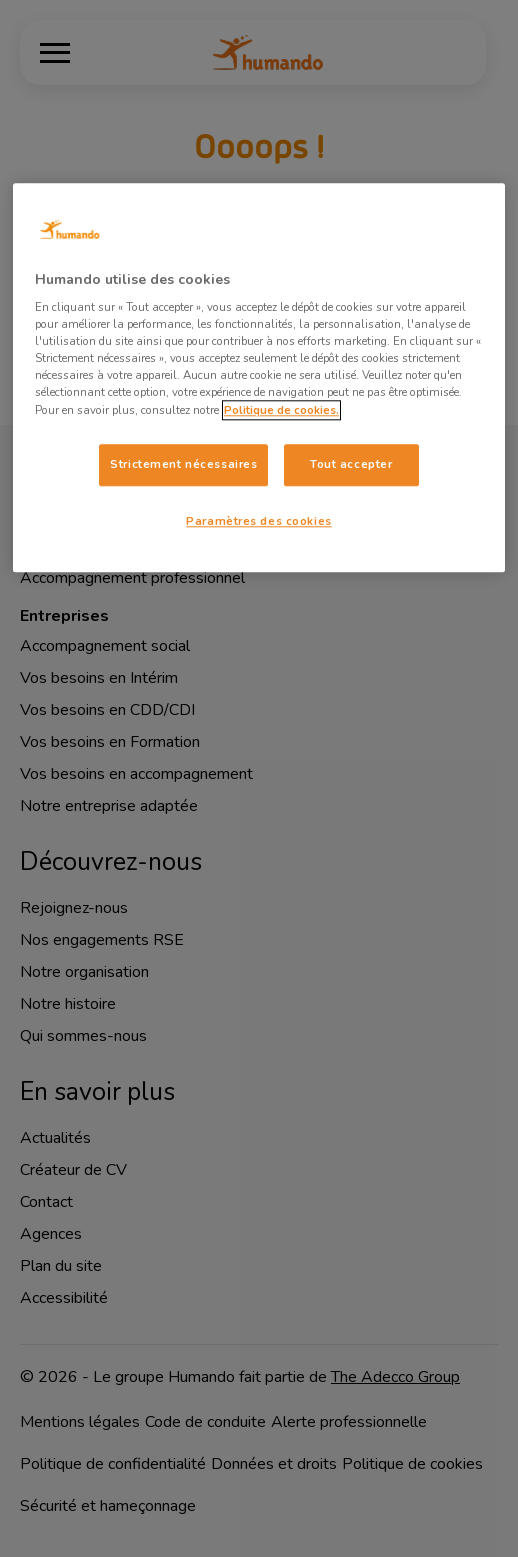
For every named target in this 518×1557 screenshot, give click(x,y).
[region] (259, 378)
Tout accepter (351, 464)
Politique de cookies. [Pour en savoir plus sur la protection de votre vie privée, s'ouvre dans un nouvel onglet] (281, 410)
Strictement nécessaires (183, 464)
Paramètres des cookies (259, 521)
